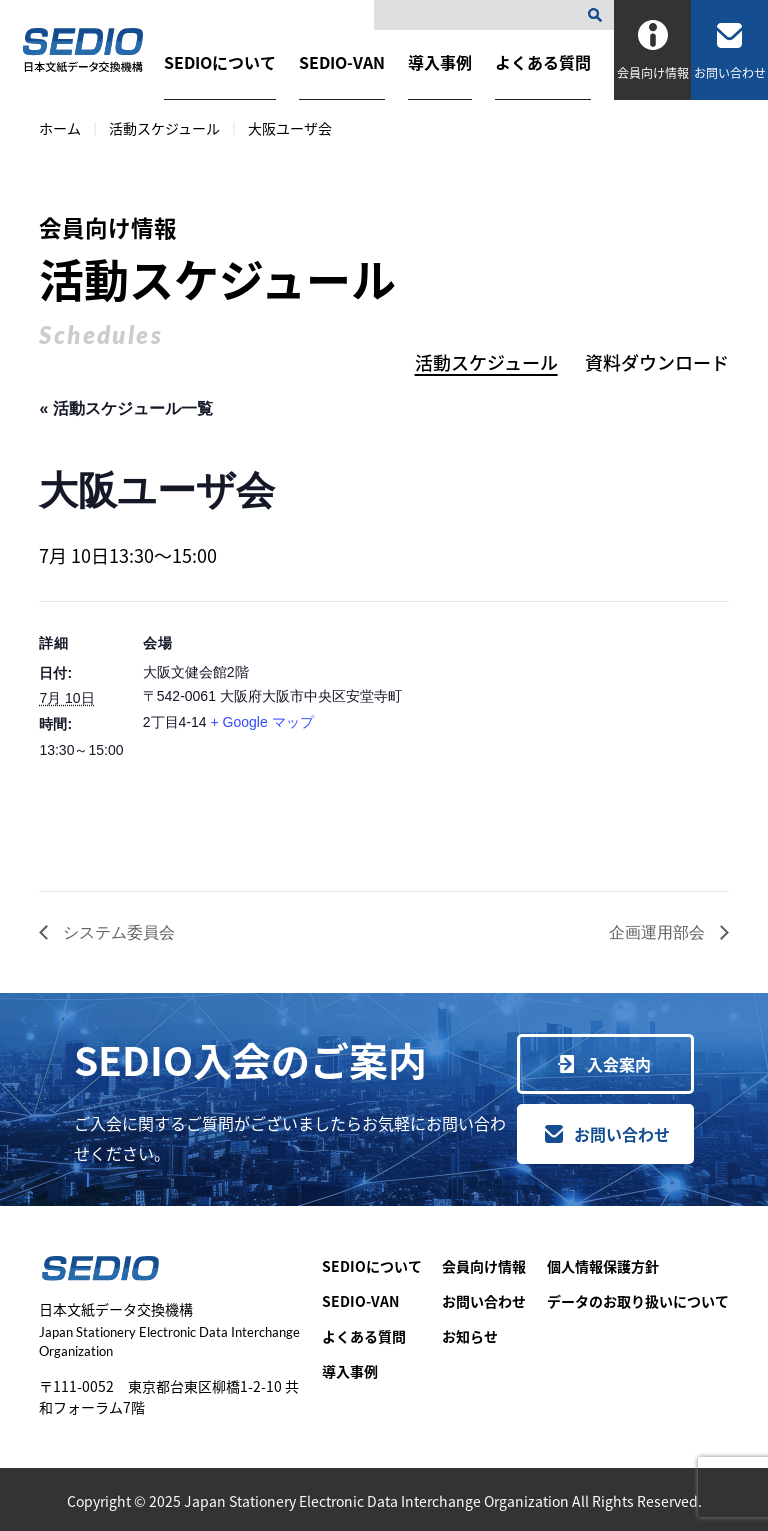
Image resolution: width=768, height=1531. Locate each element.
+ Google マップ (261, 722)
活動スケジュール (164, 128)
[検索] (599, 15)
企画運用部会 (659, 932)
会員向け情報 (484, 1266)
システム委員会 (116, 932)
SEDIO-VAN (342, 62)
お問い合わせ (622, 1134)
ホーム (60, 128)
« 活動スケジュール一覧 (125, 408)
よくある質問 (543, 62)
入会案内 (619, 1064)
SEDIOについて (220, 62)
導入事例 (440, 62)
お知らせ (470, 1336)
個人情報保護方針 (603, 1266)
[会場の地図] (570, 739)
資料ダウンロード (657, 362)
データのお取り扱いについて (638, 1301)
